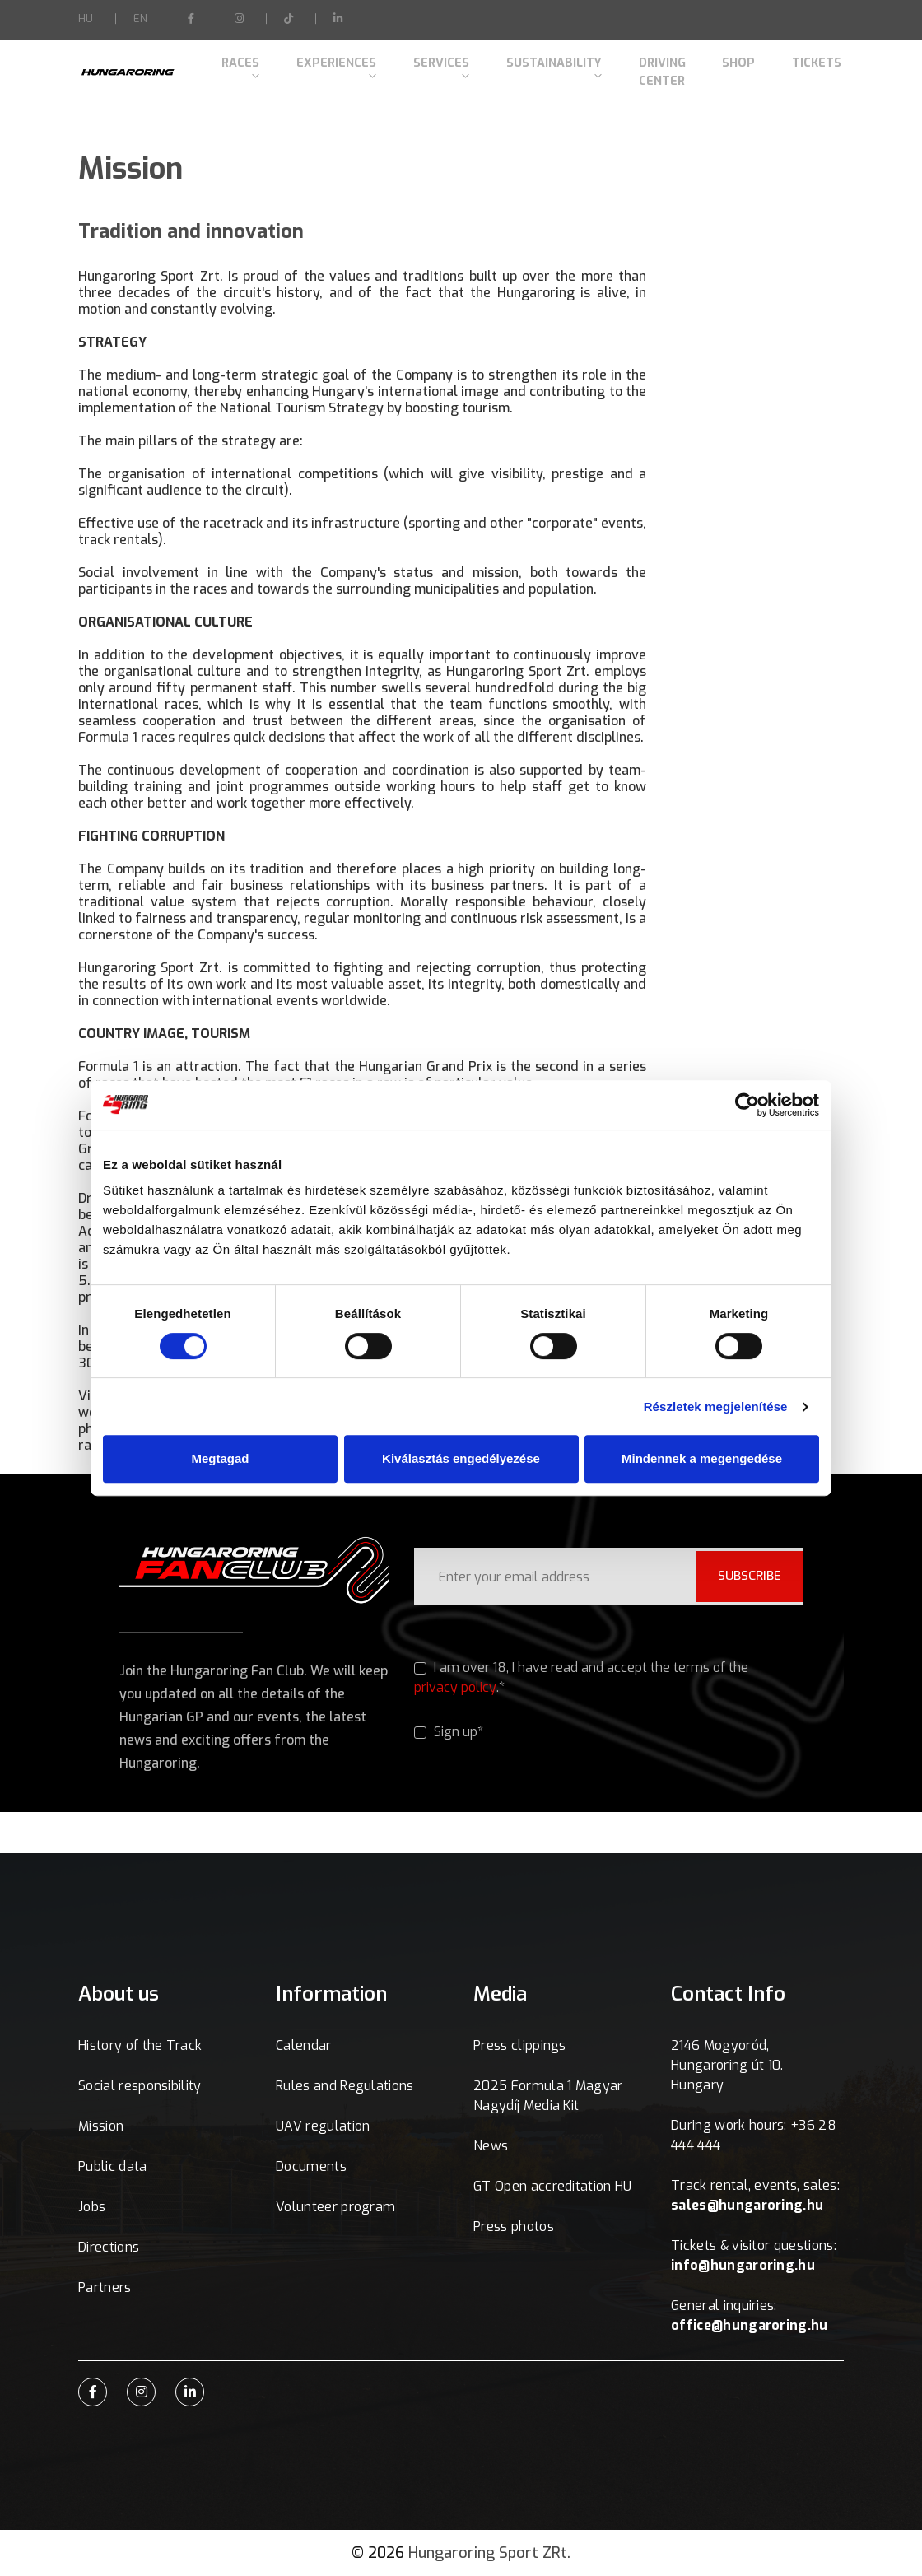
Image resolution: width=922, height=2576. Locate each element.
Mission (100, 2126)
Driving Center (653, 68)
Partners (105, 2287)
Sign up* (449, 1732)
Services (423, 68)
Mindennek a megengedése (702, 1458)
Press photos (513, 2226)
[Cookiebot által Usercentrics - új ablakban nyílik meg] (747, 1104)
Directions (108, 2247)
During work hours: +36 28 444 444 (753, 2135)
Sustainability (530, 68)
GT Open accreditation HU (552, 2186)
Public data (112, 2166)
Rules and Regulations (345, 2085)
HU (85, 19)
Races (235, 68)
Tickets (798, 68)
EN (140, 19)
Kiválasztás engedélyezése (461, 1458)
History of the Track (140, 2045)
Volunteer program (335, 2206)
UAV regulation (323, 2126)
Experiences (324, 68)
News (490, 2145)
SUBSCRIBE (744, 1575)
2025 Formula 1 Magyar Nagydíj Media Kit (548, 2095)
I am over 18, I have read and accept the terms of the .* (581, 1678)
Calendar (304, 2045)
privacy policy (455, 1687)
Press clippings (519, 2045)
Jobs (91, 2206)
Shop (738, 68)
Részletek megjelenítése (716, 1407)
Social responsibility (140, 2085)
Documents (311, 2166)
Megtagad (220, 1458)
